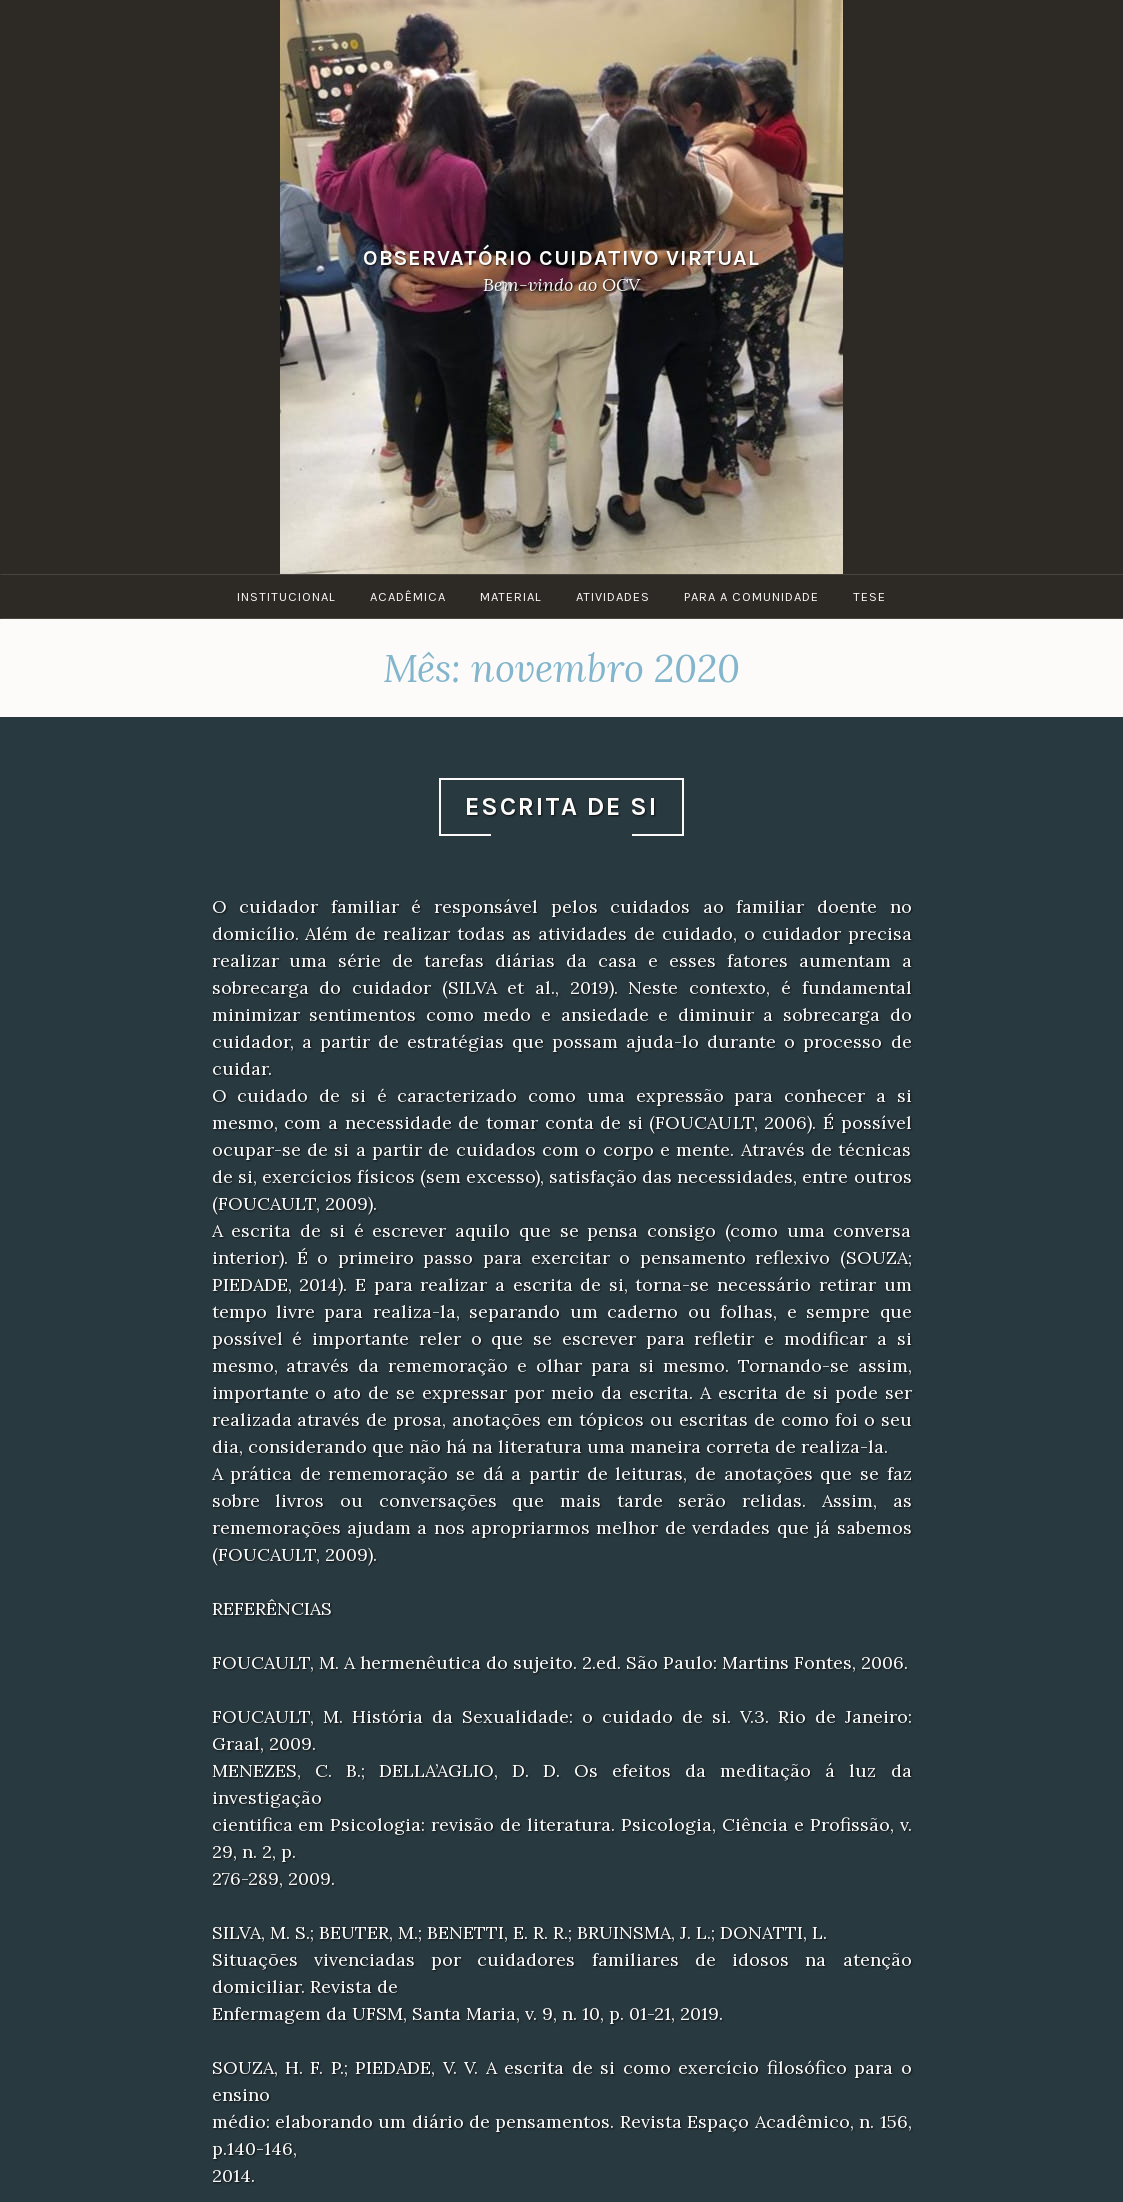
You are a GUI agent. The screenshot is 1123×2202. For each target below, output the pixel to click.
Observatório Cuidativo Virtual (561, 257)
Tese (869, 596)
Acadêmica (408, 596)
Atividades (613, 596)
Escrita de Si (561, 806)
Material (511, 596)
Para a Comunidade (751, 596)
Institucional (286, 596)
